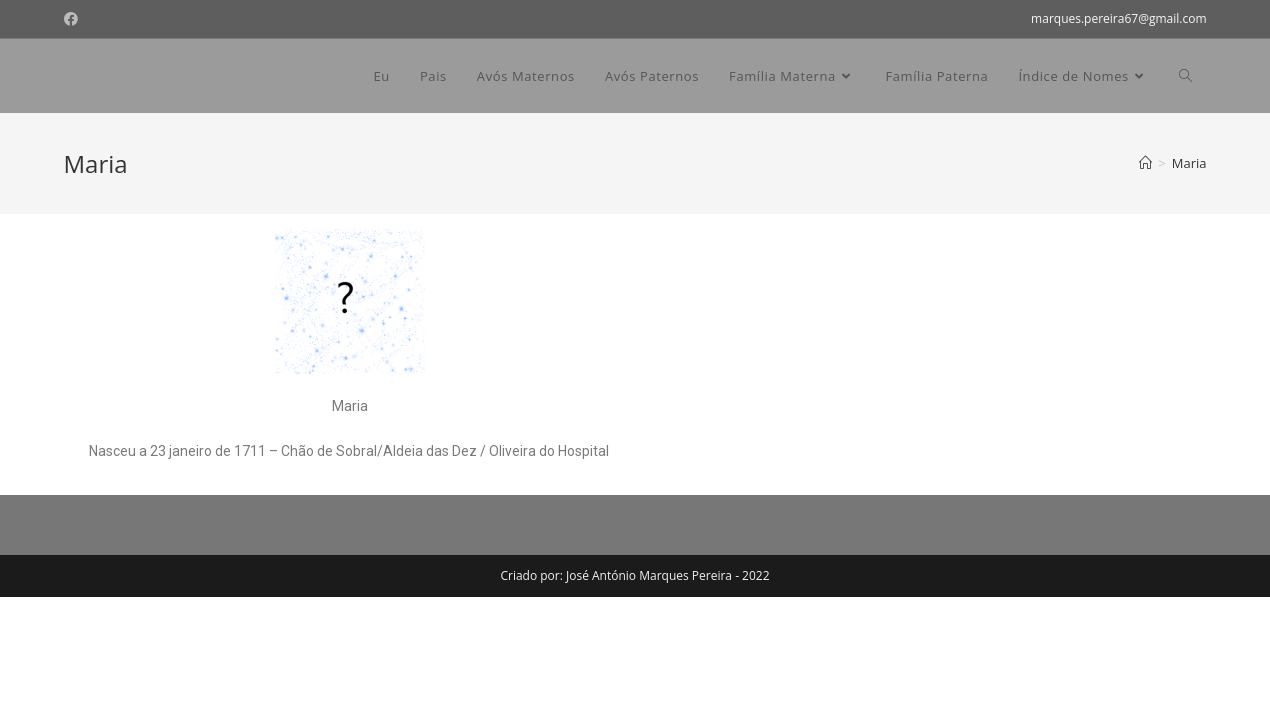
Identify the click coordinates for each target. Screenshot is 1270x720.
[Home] (1145, 163)
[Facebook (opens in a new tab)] (74, 19)
